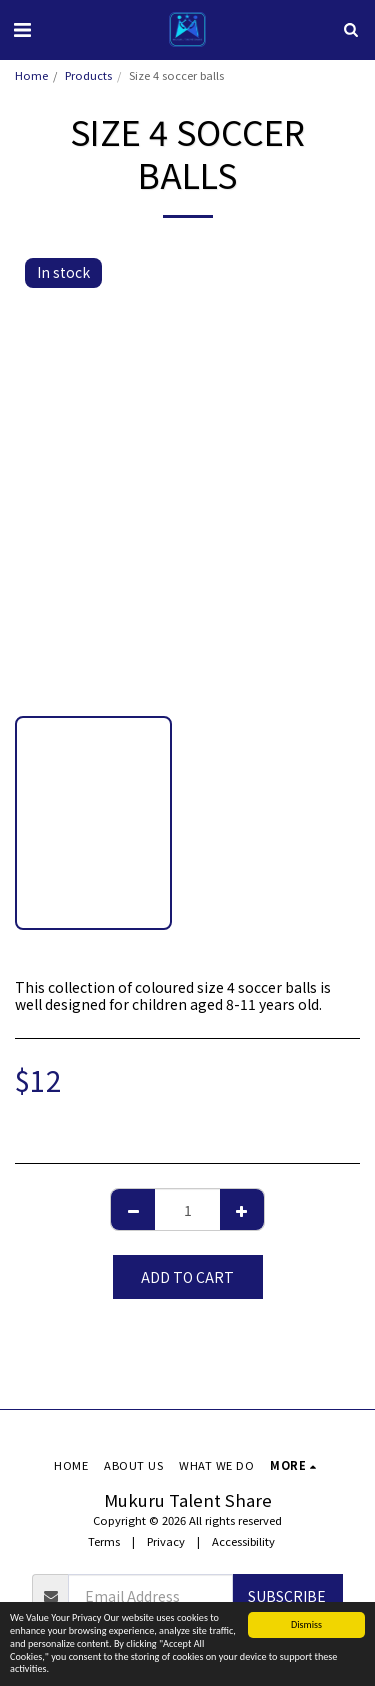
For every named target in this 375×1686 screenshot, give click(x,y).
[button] (22, 28)
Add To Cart (187, 1277)
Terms (104, 1541)
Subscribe (287, 1596)
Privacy (166, 1541)
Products (88, 75)
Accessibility (243, 1541)
